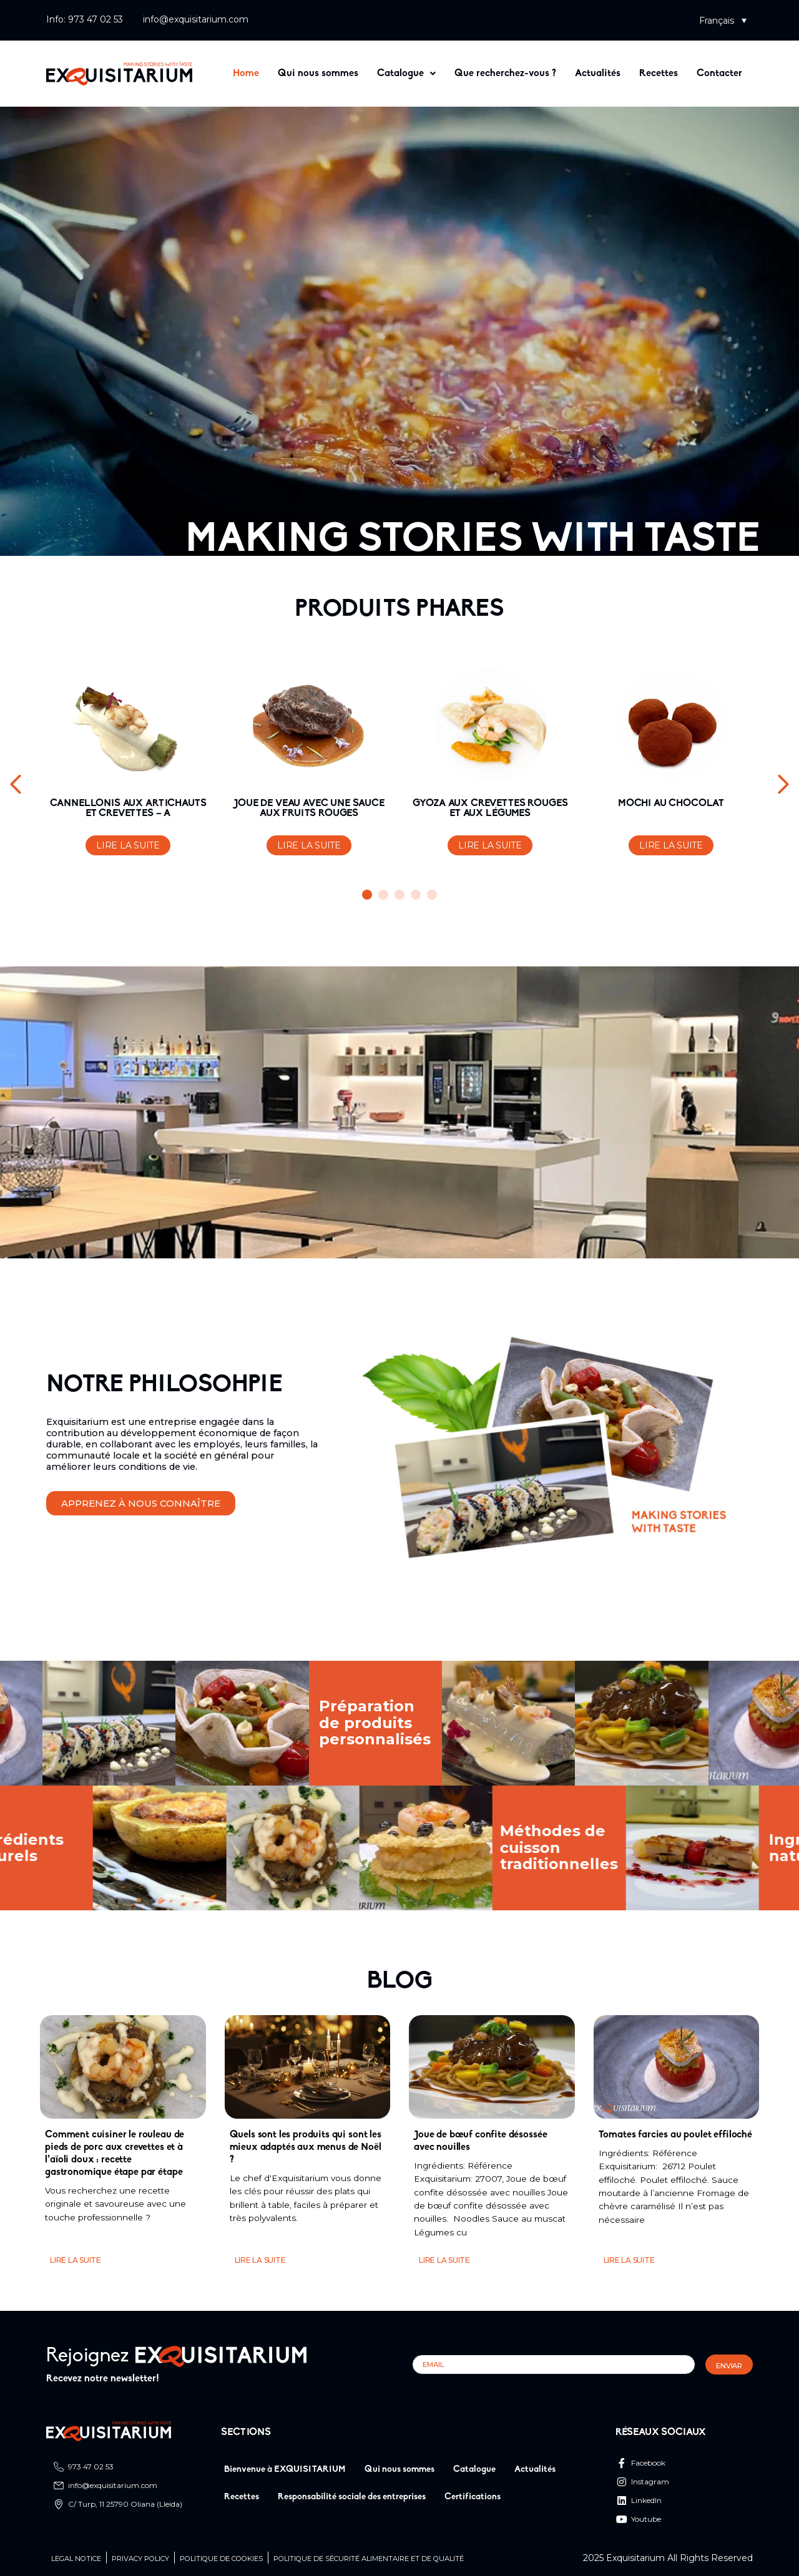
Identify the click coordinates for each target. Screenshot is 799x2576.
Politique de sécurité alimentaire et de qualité (368, 2559)
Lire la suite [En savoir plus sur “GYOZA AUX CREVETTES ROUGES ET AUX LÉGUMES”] (489, 845)
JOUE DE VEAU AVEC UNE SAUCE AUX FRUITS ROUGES (309, 809)
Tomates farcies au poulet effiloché (675, 2135)
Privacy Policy (140, 2559)
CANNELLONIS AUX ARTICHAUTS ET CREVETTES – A (128, 809)
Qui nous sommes (318, 74)
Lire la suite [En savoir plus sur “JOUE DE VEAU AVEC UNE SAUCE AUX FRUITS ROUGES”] (308, 845)
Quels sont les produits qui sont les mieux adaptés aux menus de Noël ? (305, 2147)
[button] (723, 20)
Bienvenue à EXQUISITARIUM (285, 2469)
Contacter (719, 74)
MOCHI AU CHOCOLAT (671, 804)
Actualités (597, 74)
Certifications (472, 2497)
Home (246, 74)
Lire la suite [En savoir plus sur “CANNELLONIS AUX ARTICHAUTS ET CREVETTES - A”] (127, 845)
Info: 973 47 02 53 (84, 19)
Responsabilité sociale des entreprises (352, 2497)
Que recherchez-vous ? (505, 74)
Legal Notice (76, 2559)
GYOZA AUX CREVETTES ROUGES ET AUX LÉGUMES (490, 809)
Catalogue (406, 74)
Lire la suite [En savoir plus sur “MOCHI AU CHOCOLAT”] (670, 845)
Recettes (658, 74)
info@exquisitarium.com (195, 19)
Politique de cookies (221, 2559)
